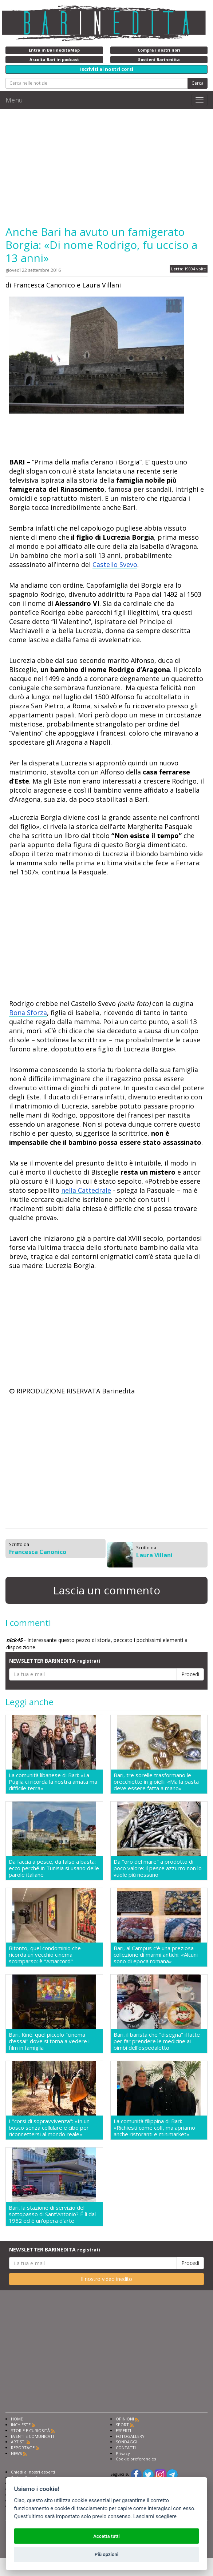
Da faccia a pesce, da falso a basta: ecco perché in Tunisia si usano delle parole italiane (54, 1868)
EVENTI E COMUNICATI (32, 2436)
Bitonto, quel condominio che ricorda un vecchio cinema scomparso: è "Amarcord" (45, 1954)
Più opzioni (106, 2554)
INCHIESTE (21, 2424)
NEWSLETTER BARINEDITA (54, 1660)
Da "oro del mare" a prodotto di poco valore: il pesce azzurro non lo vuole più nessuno (158, 1868)
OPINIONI (125, 2419)
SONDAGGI (126, 2441)
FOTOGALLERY (130, 2436)
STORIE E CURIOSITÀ (30, 2430)
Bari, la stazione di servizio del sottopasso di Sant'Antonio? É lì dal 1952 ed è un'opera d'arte (52, 2214)
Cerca (198, 83)
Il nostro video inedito (106, 2278)
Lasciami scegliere (155, 2516)
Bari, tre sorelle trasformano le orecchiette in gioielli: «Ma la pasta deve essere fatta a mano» (156, 1781)
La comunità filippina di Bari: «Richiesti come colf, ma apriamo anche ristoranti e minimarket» (154, 2127)
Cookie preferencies (136, 2459)
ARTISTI (18, 2441)
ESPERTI (123, 2430)
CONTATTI (126, 2447)
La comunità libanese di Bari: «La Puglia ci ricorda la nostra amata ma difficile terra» (53, 1781)
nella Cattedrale (86, 1190)
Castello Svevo (114, 564)
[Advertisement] (106, 167)
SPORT (122, 2424)
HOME (17, 2419)
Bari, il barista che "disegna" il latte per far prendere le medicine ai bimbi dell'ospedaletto (157, 2041)
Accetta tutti (106, 2536)
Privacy (123, 2453)
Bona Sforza (28, 1012)
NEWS (16, 2453)
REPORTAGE (23, 2447)
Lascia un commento (106, 1590)
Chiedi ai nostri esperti (33, 2472)
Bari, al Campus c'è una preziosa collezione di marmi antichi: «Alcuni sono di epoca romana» (156, 1954)
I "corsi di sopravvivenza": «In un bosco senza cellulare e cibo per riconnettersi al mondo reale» (49, 2127)
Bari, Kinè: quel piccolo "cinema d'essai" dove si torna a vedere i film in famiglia (49, 2041)
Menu (14, 100)
